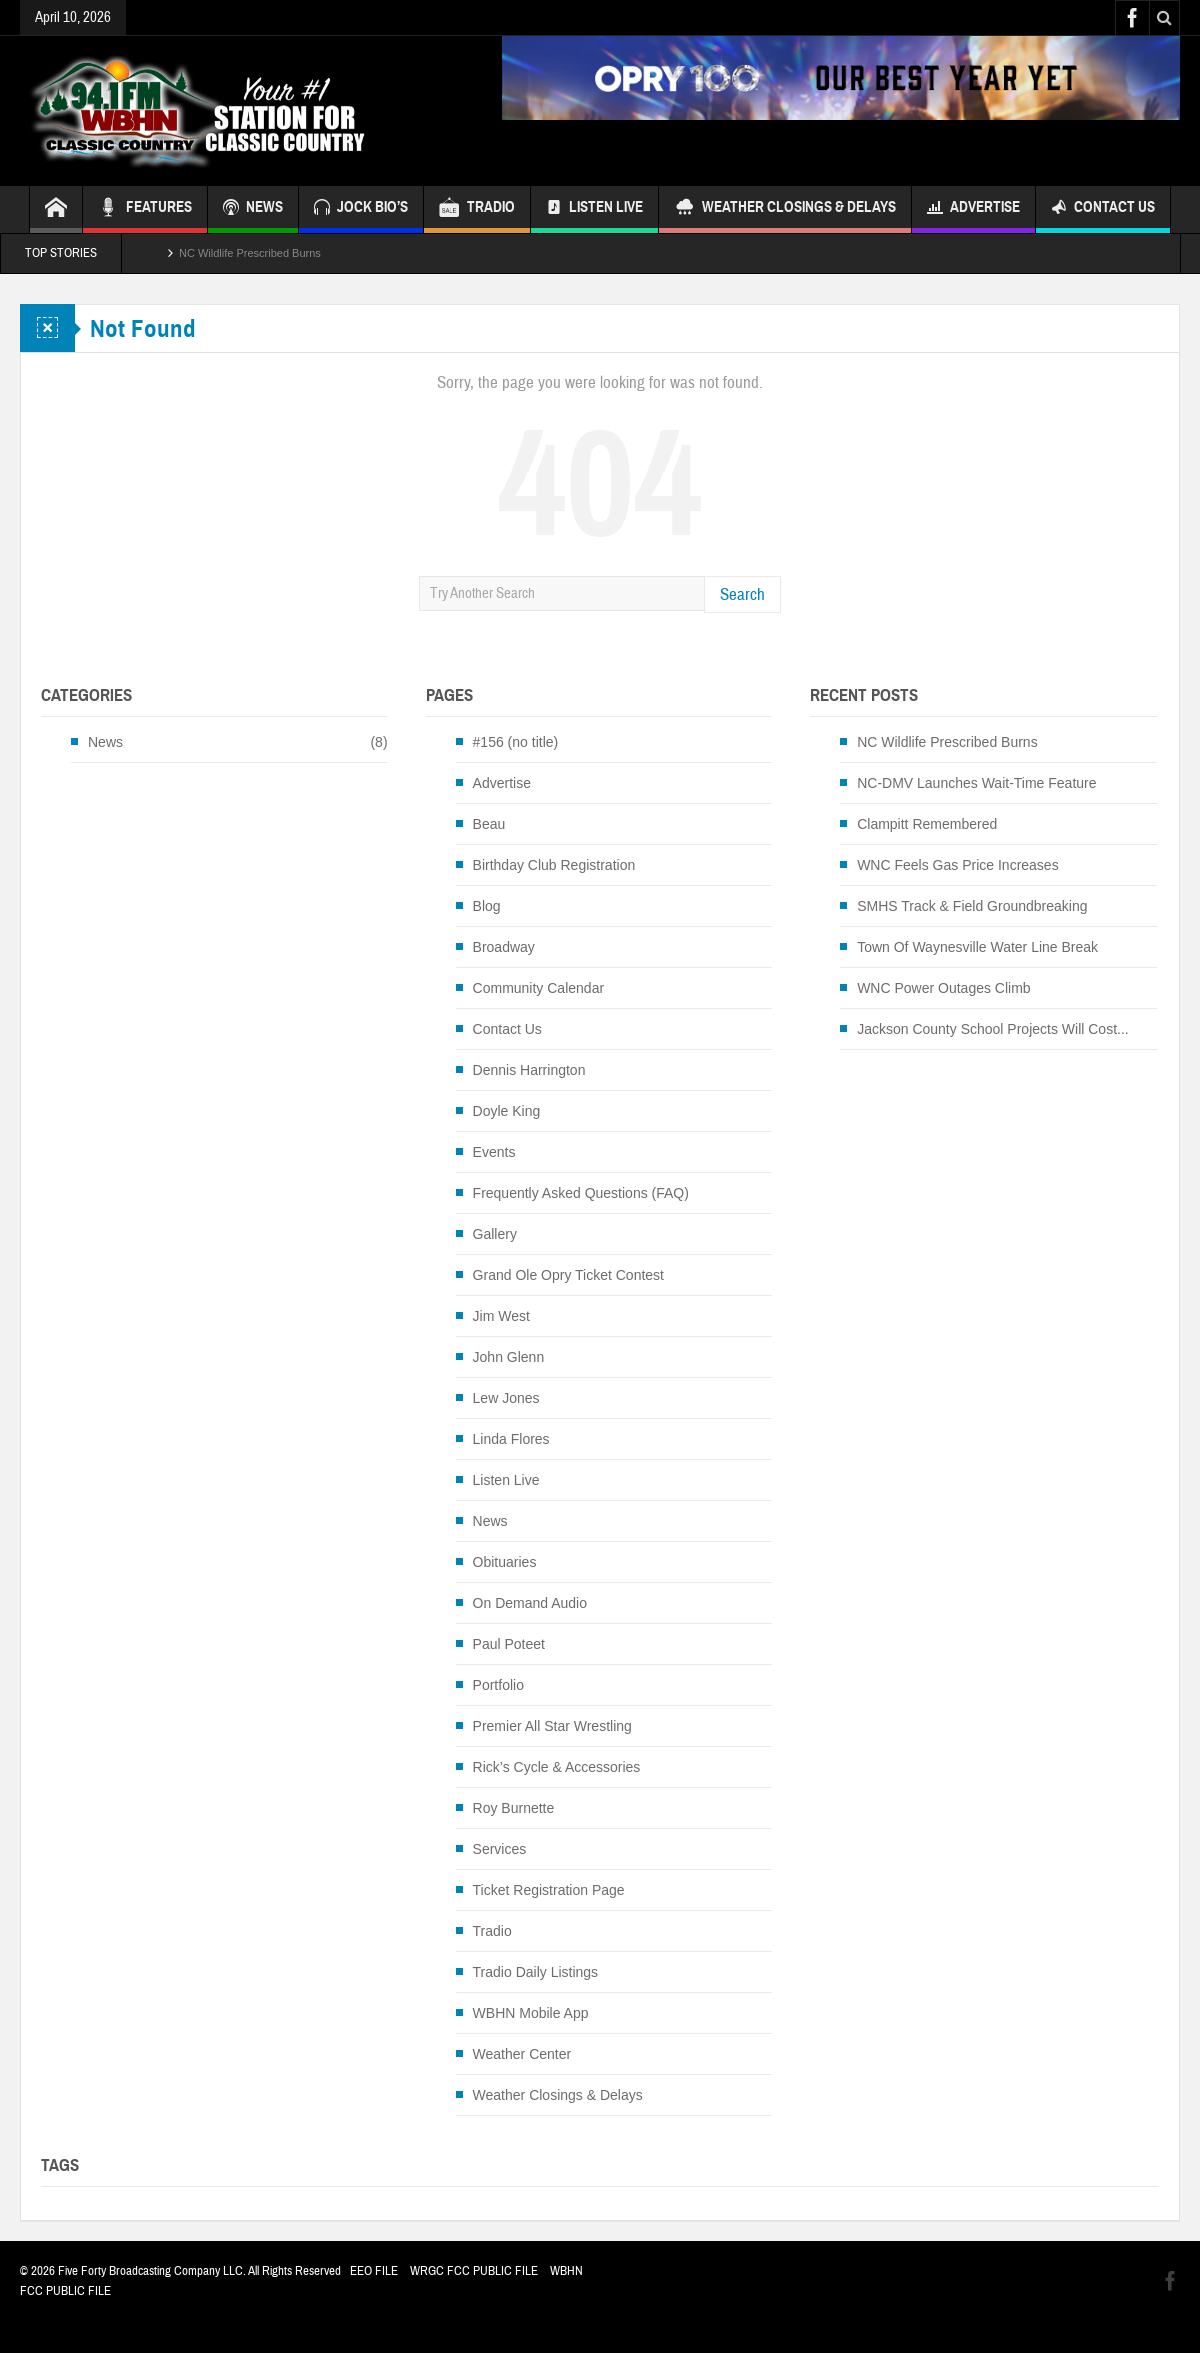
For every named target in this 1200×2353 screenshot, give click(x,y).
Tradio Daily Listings (536, 1972)
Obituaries (505, 1562)
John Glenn (509, 1357)
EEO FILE (374, 2271)
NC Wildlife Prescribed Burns (250, 253)
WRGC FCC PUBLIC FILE (474, 2271)
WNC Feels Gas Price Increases (958, 865)
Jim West (501, 1316)
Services (500, 1849)
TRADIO (477, 209)
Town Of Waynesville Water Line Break (977, 947)
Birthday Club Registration (554, 865)
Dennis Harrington (529, 1070)
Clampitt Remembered (927, 824)
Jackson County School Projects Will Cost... (993, 1029)
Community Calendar (539, 988)
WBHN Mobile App (531, 2013)
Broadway (504, 947)
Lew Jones (506, 1398)
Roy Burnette (514, 1808)
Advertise (973, 209)
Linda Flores (511, 1439)
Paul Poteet (509, 1644)
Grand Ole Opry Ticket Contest (568, 1275)
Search (742, 594)
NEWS (253, 209)
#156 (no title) (516, 742)
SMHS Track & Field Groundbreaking (972, 906)
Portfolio (498, 1685)
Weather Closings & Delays (785, 209)
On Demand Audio (530, 1603)
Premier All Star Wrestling (552, 1726)
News (105, 742)
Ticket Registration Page (549, 1890)
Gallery (495, 1234)
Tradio (492, 1931)
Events (494, 1152)
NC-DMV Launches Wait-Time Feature (976, 783)
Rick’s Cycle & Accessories (557, 1767)
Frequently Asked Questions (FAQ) (581, 1193)
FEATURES (145, 209)
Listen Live (594, 209)
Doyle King (507, 1111)
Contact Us (1103, 209)
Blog (487, 906)
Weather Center (522, 2054)
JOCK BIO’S (361, 209)
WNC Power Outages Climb (944, 988)
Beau (489, 824)
